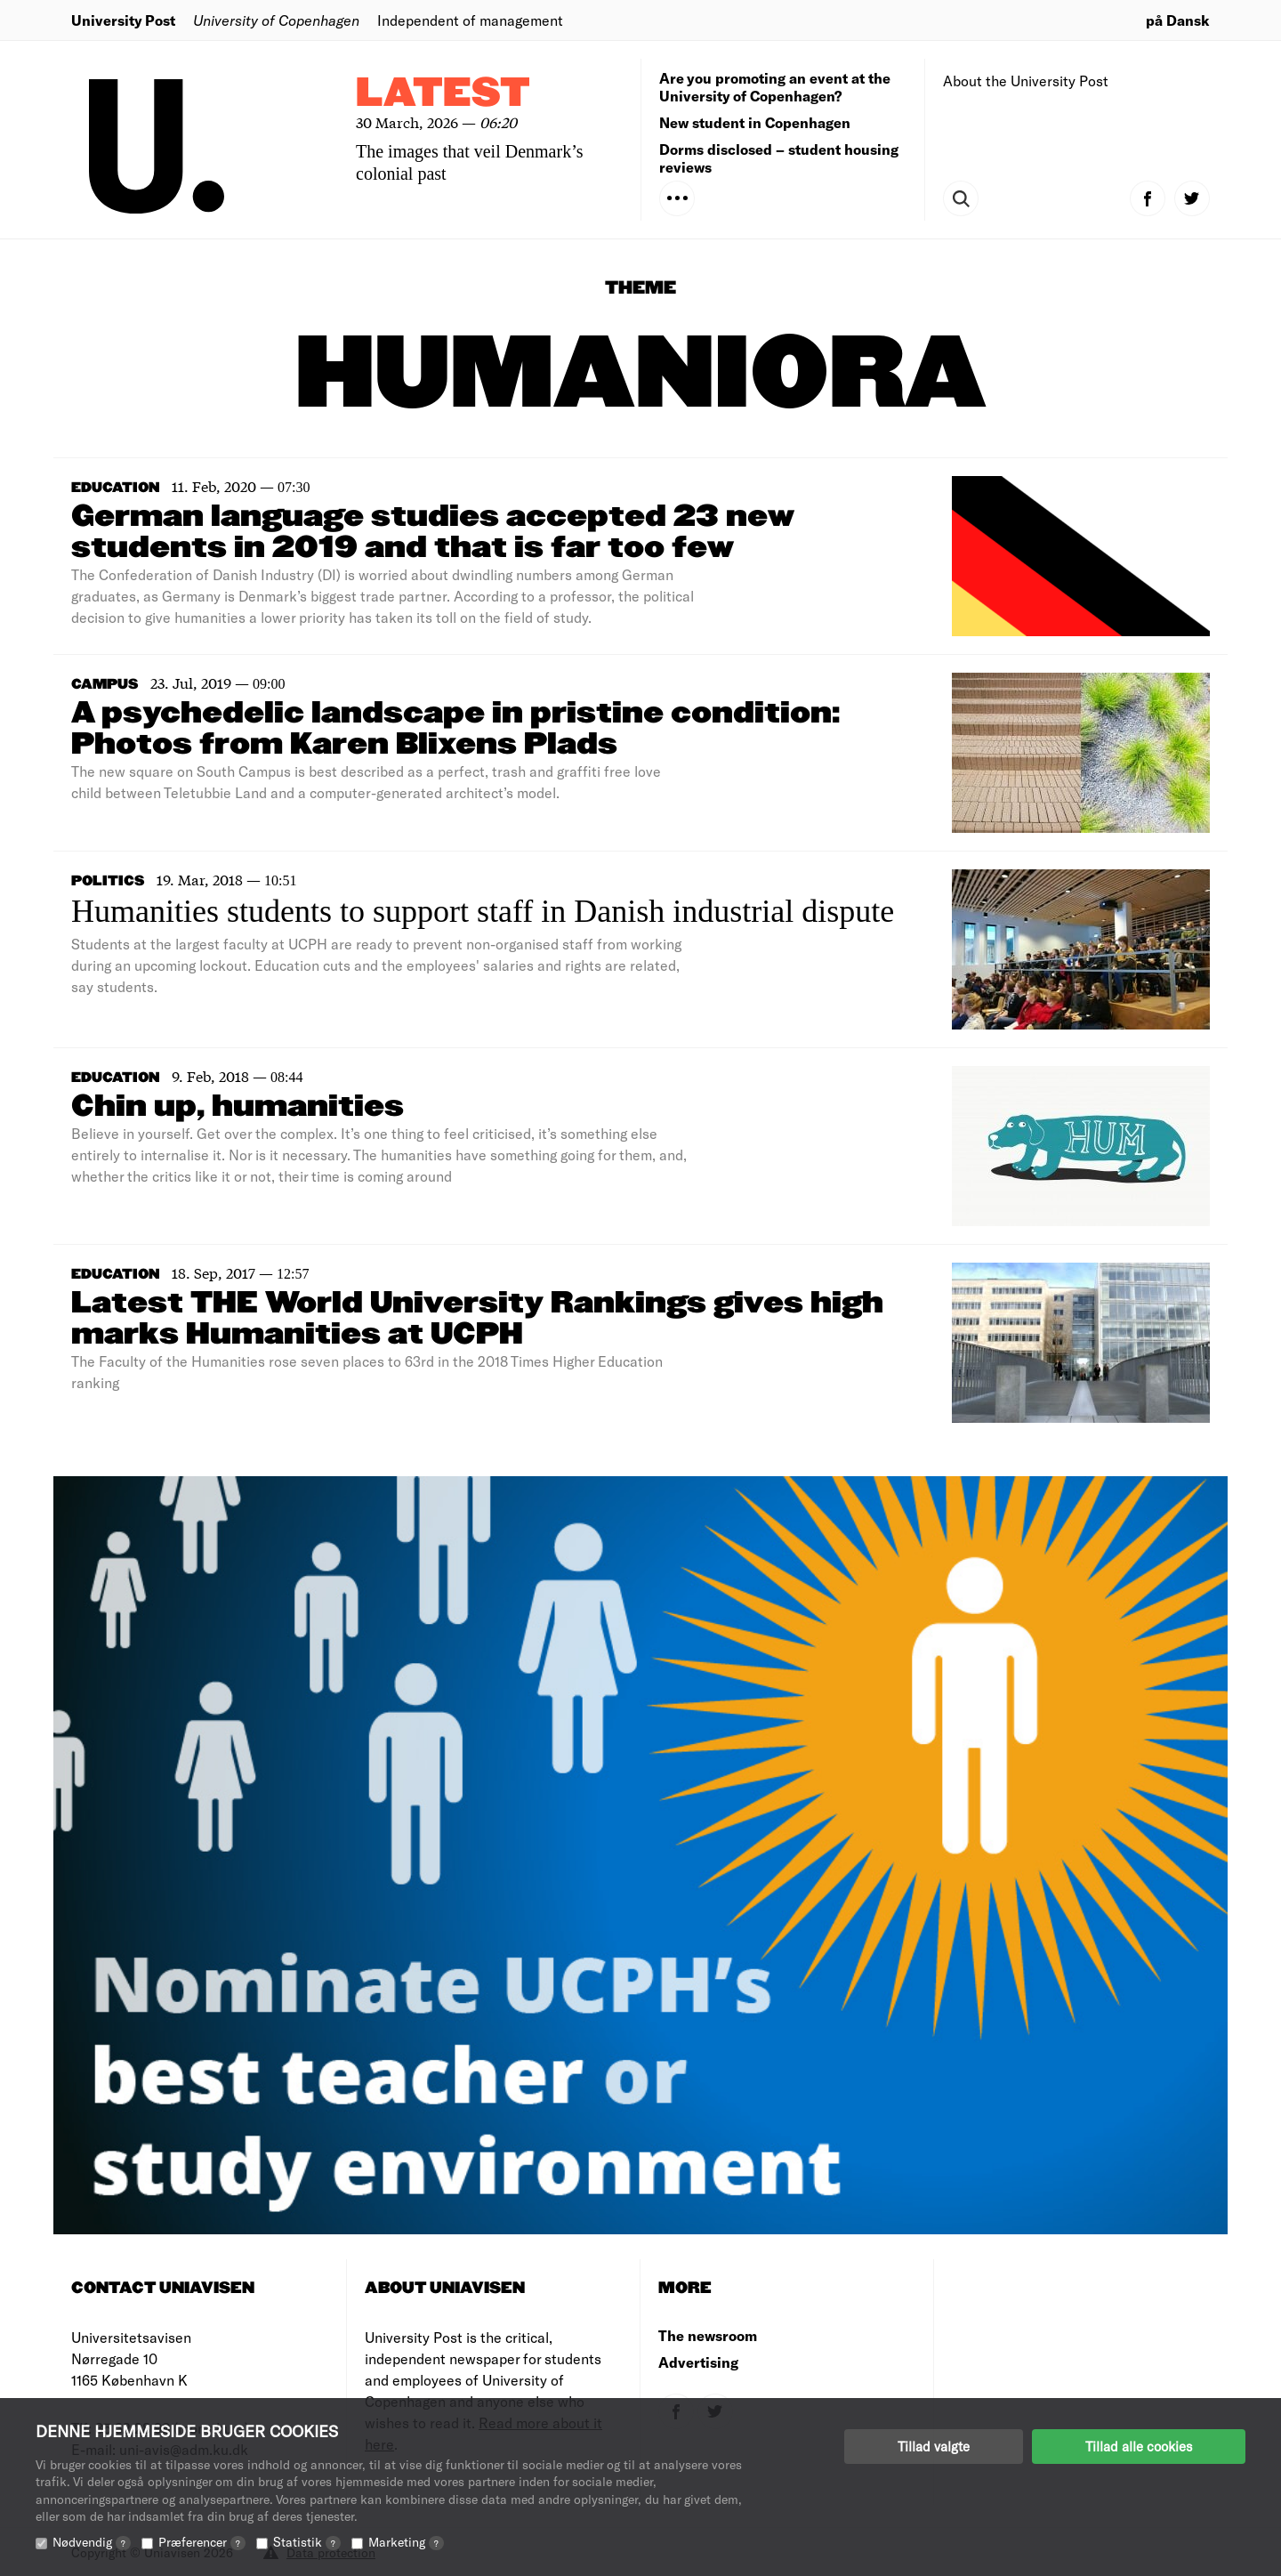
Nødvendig (91, 2541)
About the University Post (1025, 80)
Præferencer (202, 2541)
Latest (443, 94)
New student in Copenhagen (754, 122)
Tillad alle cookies (1138, 2446)
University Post (123, 20)
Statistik (307, 2541)
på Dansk (1178, 20)
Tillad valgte (934, 2446)
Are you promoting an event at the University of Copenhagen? (774, 86)
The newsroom (707, 2335)
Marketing (406, 2541)
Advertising (698, 2362)
